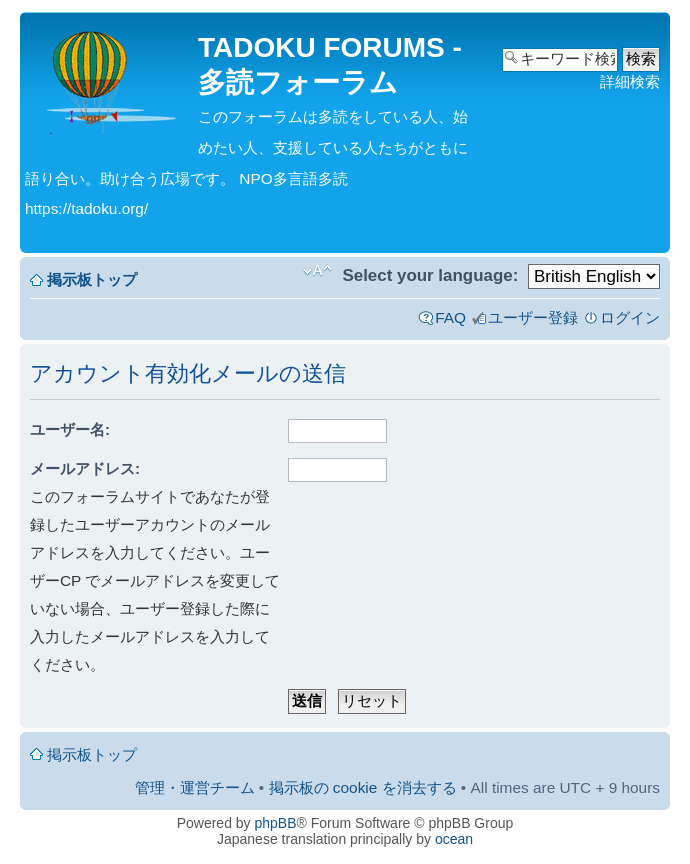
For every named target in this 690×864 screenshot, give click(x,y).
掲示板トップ (92, 279)
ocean (454, 839)
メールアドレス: (85, 468)
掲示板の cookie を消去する (363, 787)
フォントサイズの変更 (317, 271)
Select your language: (430, 275)
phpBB (276, 823)
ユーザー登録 (533, 317)
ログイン (630, 317)
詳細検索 (630, 81)
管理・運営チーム (195, 787)
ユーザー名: (70, 429)
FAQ (450, 317)
